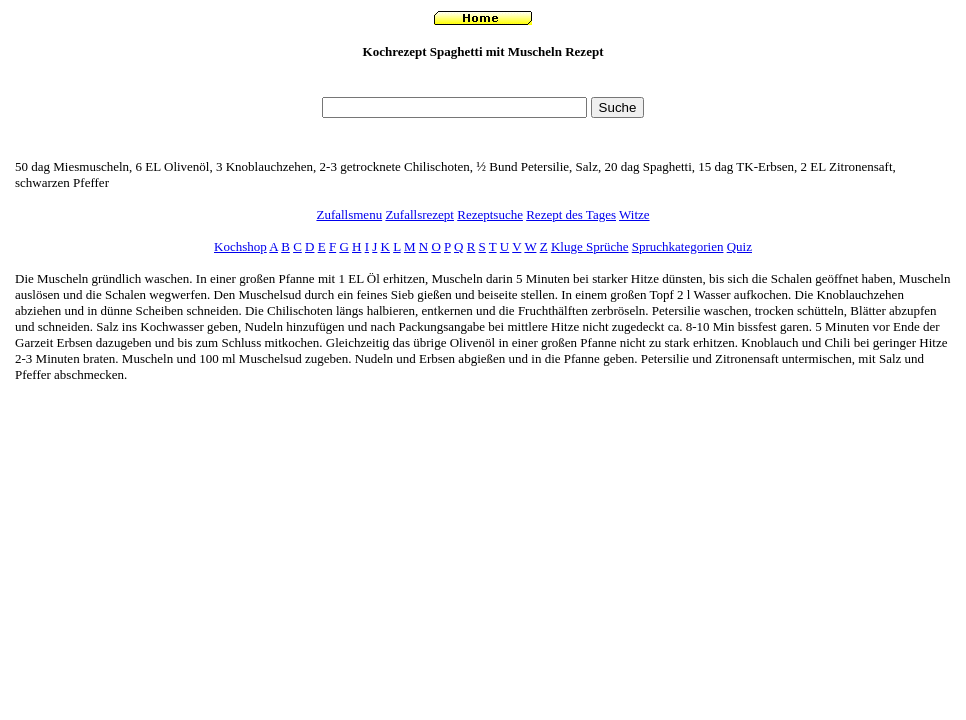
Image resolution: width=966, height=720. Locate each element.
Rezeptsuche (490, 214)
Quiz (739, 246)
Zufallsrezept (419, 214)
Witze (634, 214)
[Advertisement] (483, 83)
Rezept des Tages (571, 214)
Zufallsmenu (349, 214)
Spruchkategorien (678, 246)
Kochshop (240, 246)
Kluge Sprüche (590, 246)
